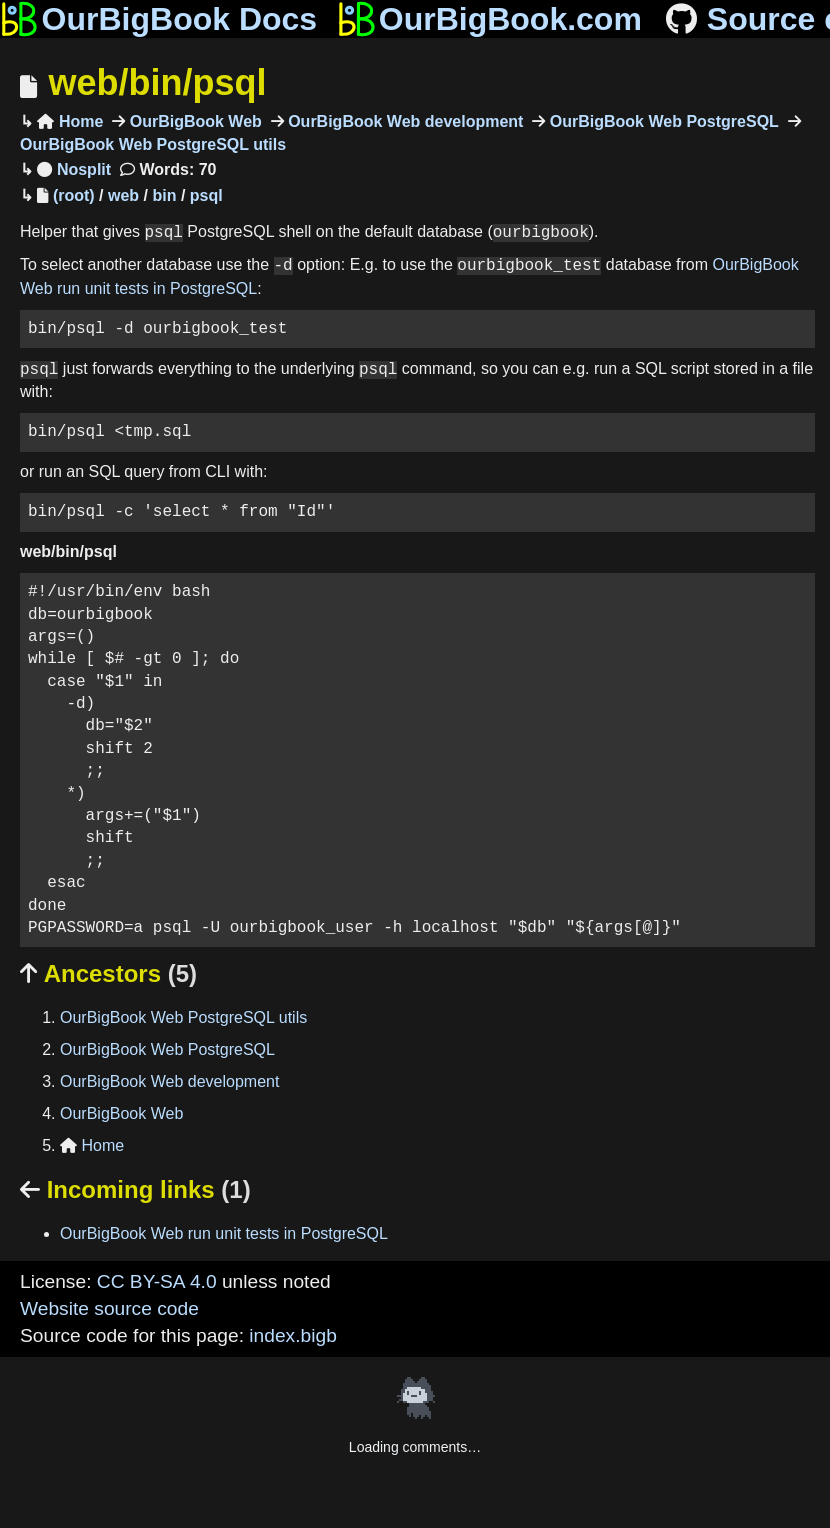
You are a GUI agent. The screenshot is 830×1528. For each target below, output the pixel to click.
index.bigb (292, 1335)
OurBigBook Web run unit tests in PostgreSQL (224, 1233)
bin (164, 195)
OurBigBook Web (193, 121)
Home (70, 121)
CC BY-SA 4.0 (157, 1281)
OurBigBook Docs (158, 19)
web (123, 195)
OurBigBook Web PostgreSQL (662, 121)
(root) (74, 195)
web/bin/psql (157, 82)
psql (206, 195)
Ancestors (108, 973)
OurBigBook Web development (404, 121)
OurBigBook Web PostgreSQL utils (183, 1017)
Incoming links (135, 1189)
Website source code (109, 1308)
